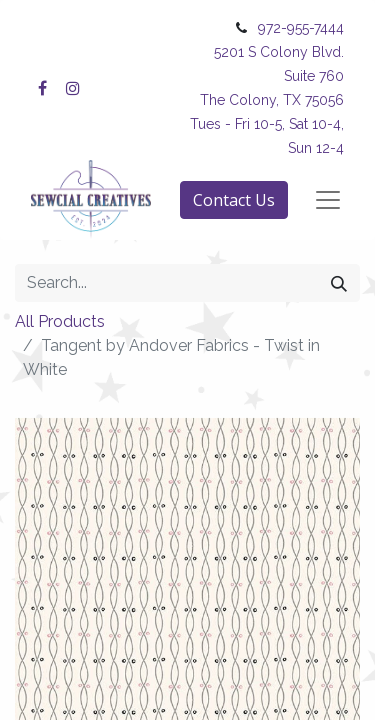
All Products (60, 321)
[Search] (339, 283)
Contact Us (234, 200)
